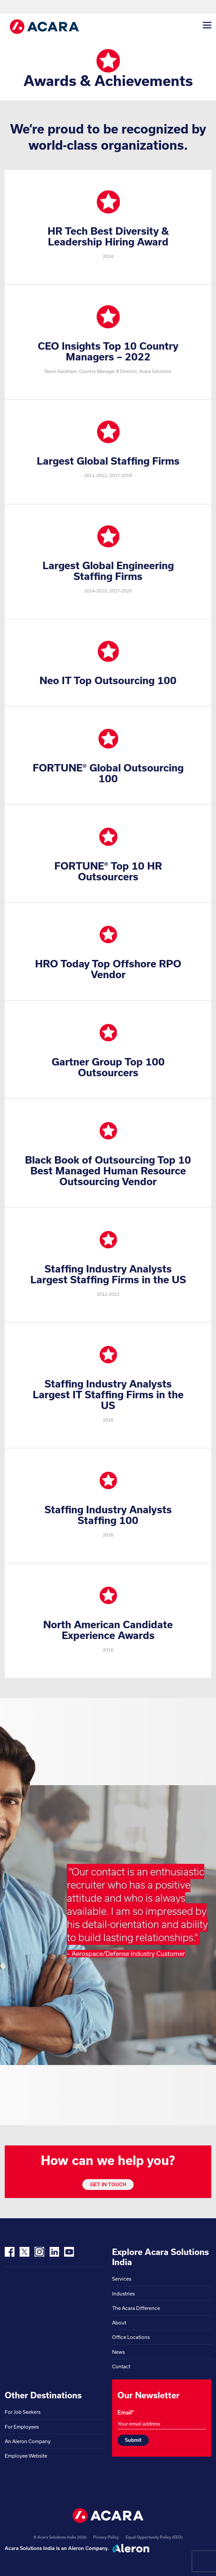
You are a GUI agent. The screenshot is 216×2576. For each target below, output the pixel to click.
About (119, 2322)
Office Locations (131, 2337)
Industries (123, 2293)
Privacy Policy (106, 2537)
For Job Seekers (22, 2412)
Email (125, 2412)
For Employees (22, 2427)
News (118, 2352)
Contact (121, 2366)
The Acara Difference (136, 2308)
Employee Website (26, 2456)
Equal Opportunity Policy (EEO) (154, 2537)
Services (121, 2279)
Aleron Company (87, 2548)
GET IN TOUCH (108, 2184)
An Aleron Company (28, 2441)
